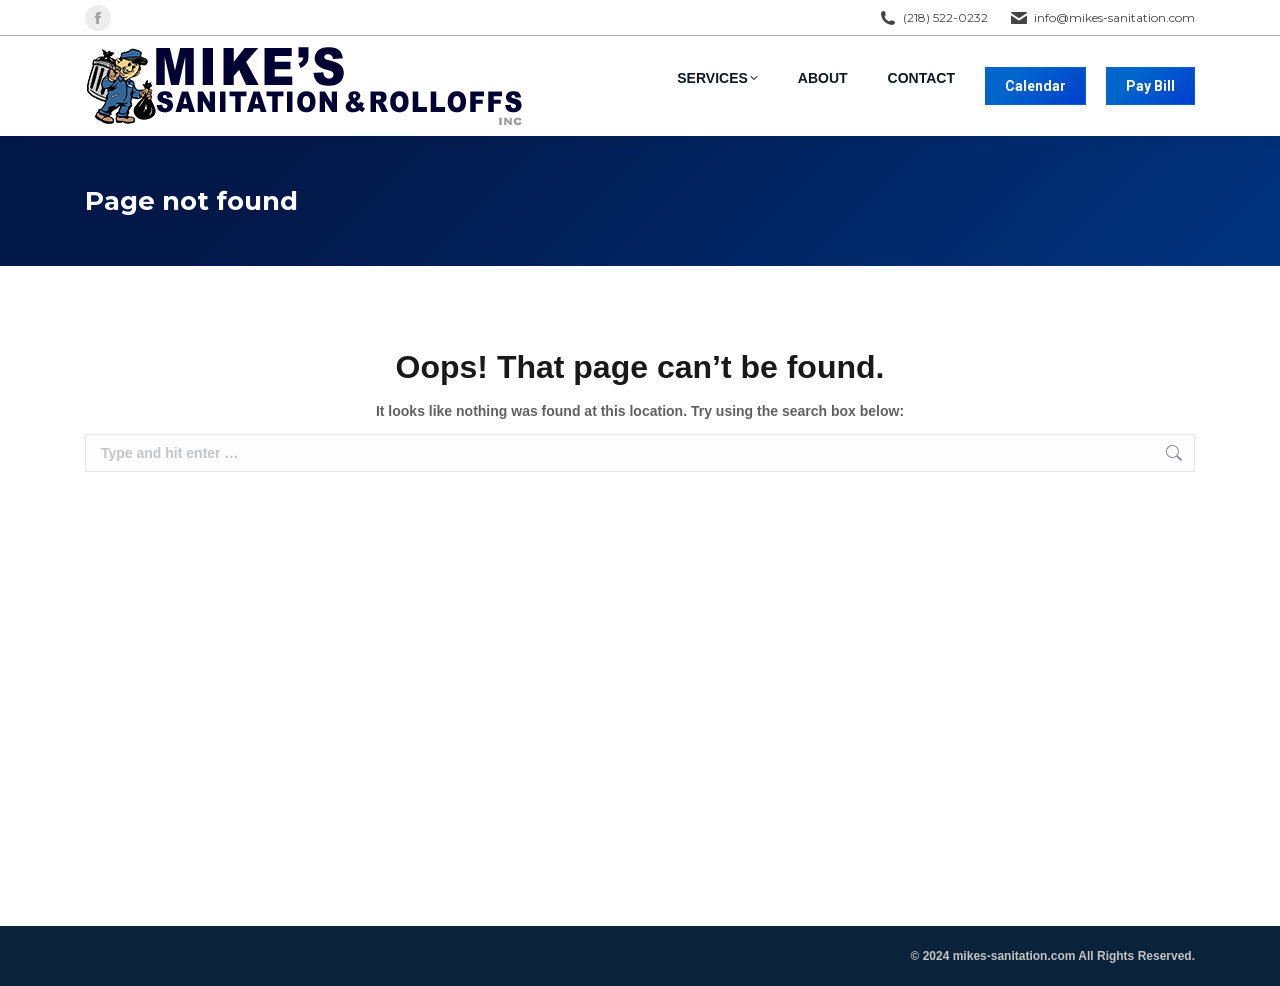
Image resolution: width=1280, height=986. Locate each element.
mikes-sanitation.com (1014, 956)
